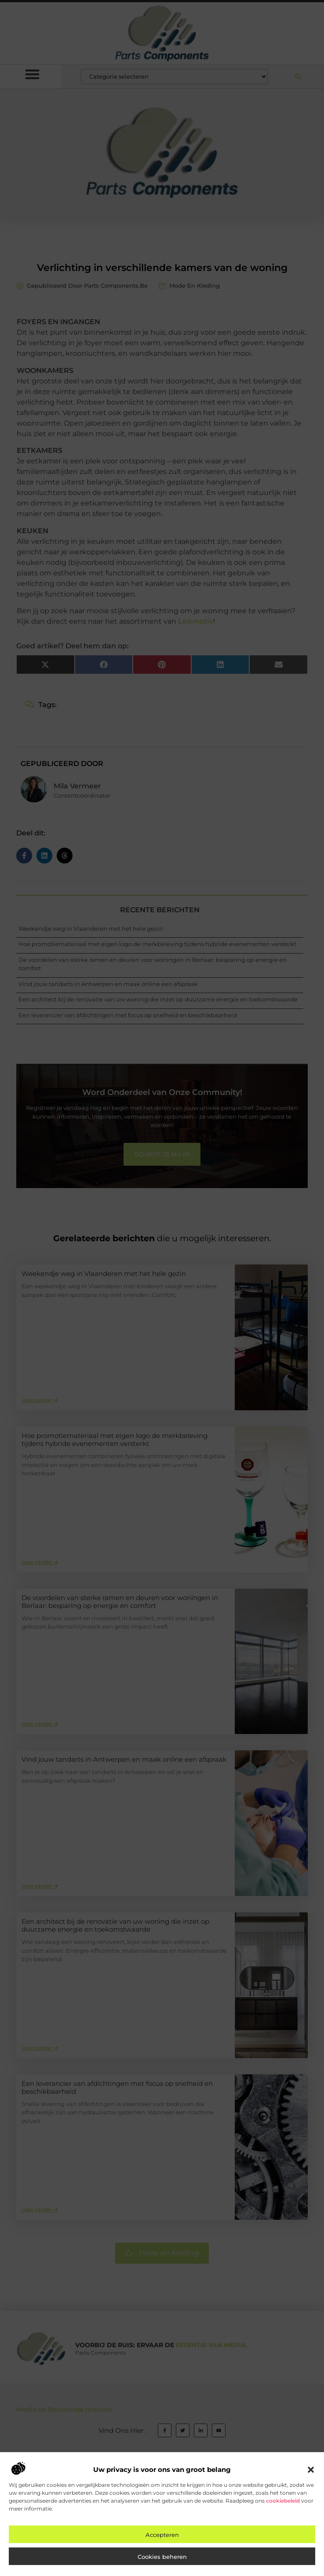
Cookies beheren (162, 2556)
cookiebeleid (283, 2500)
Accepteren (162, 2534)
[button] (310, 2469)
